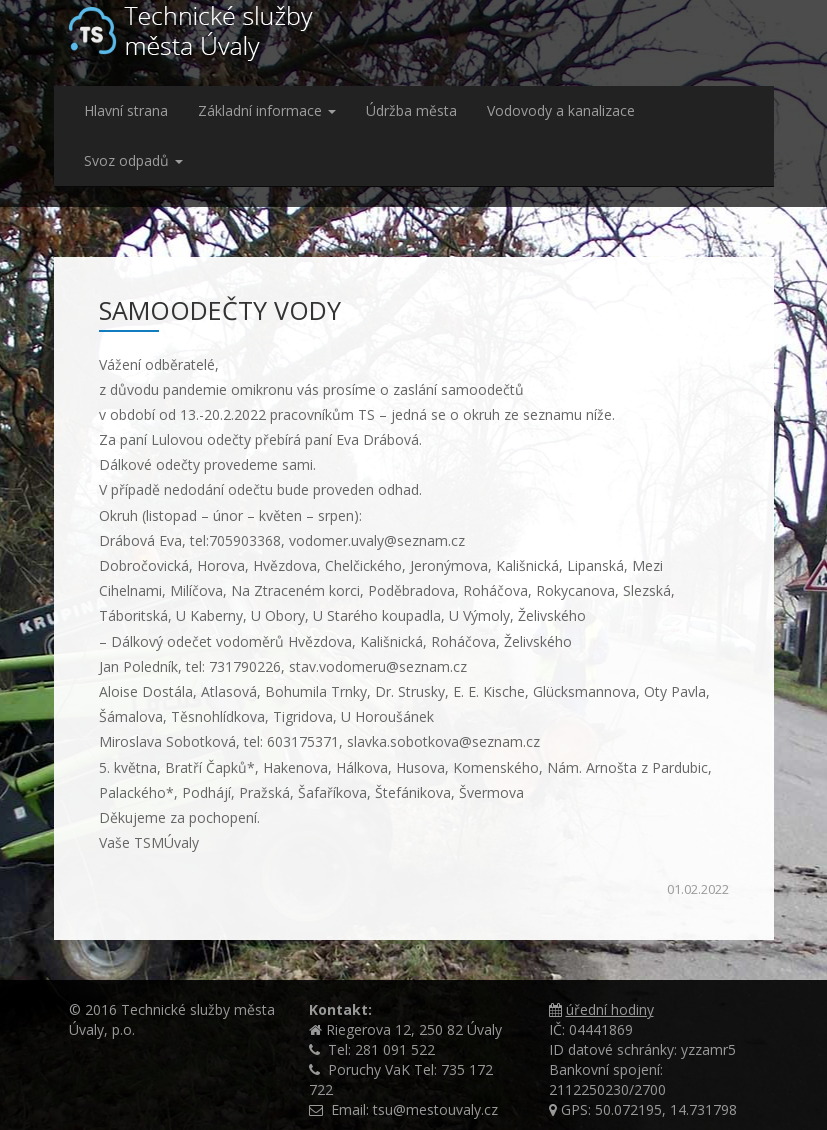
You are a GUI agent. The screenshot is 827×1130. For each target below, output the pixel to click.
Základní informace (267, 110)
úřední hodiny (610, 1009)
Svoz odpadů (133, 160)
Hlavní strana (126, 110)
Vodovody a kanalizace (561, 110)
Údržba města (411, 110)
